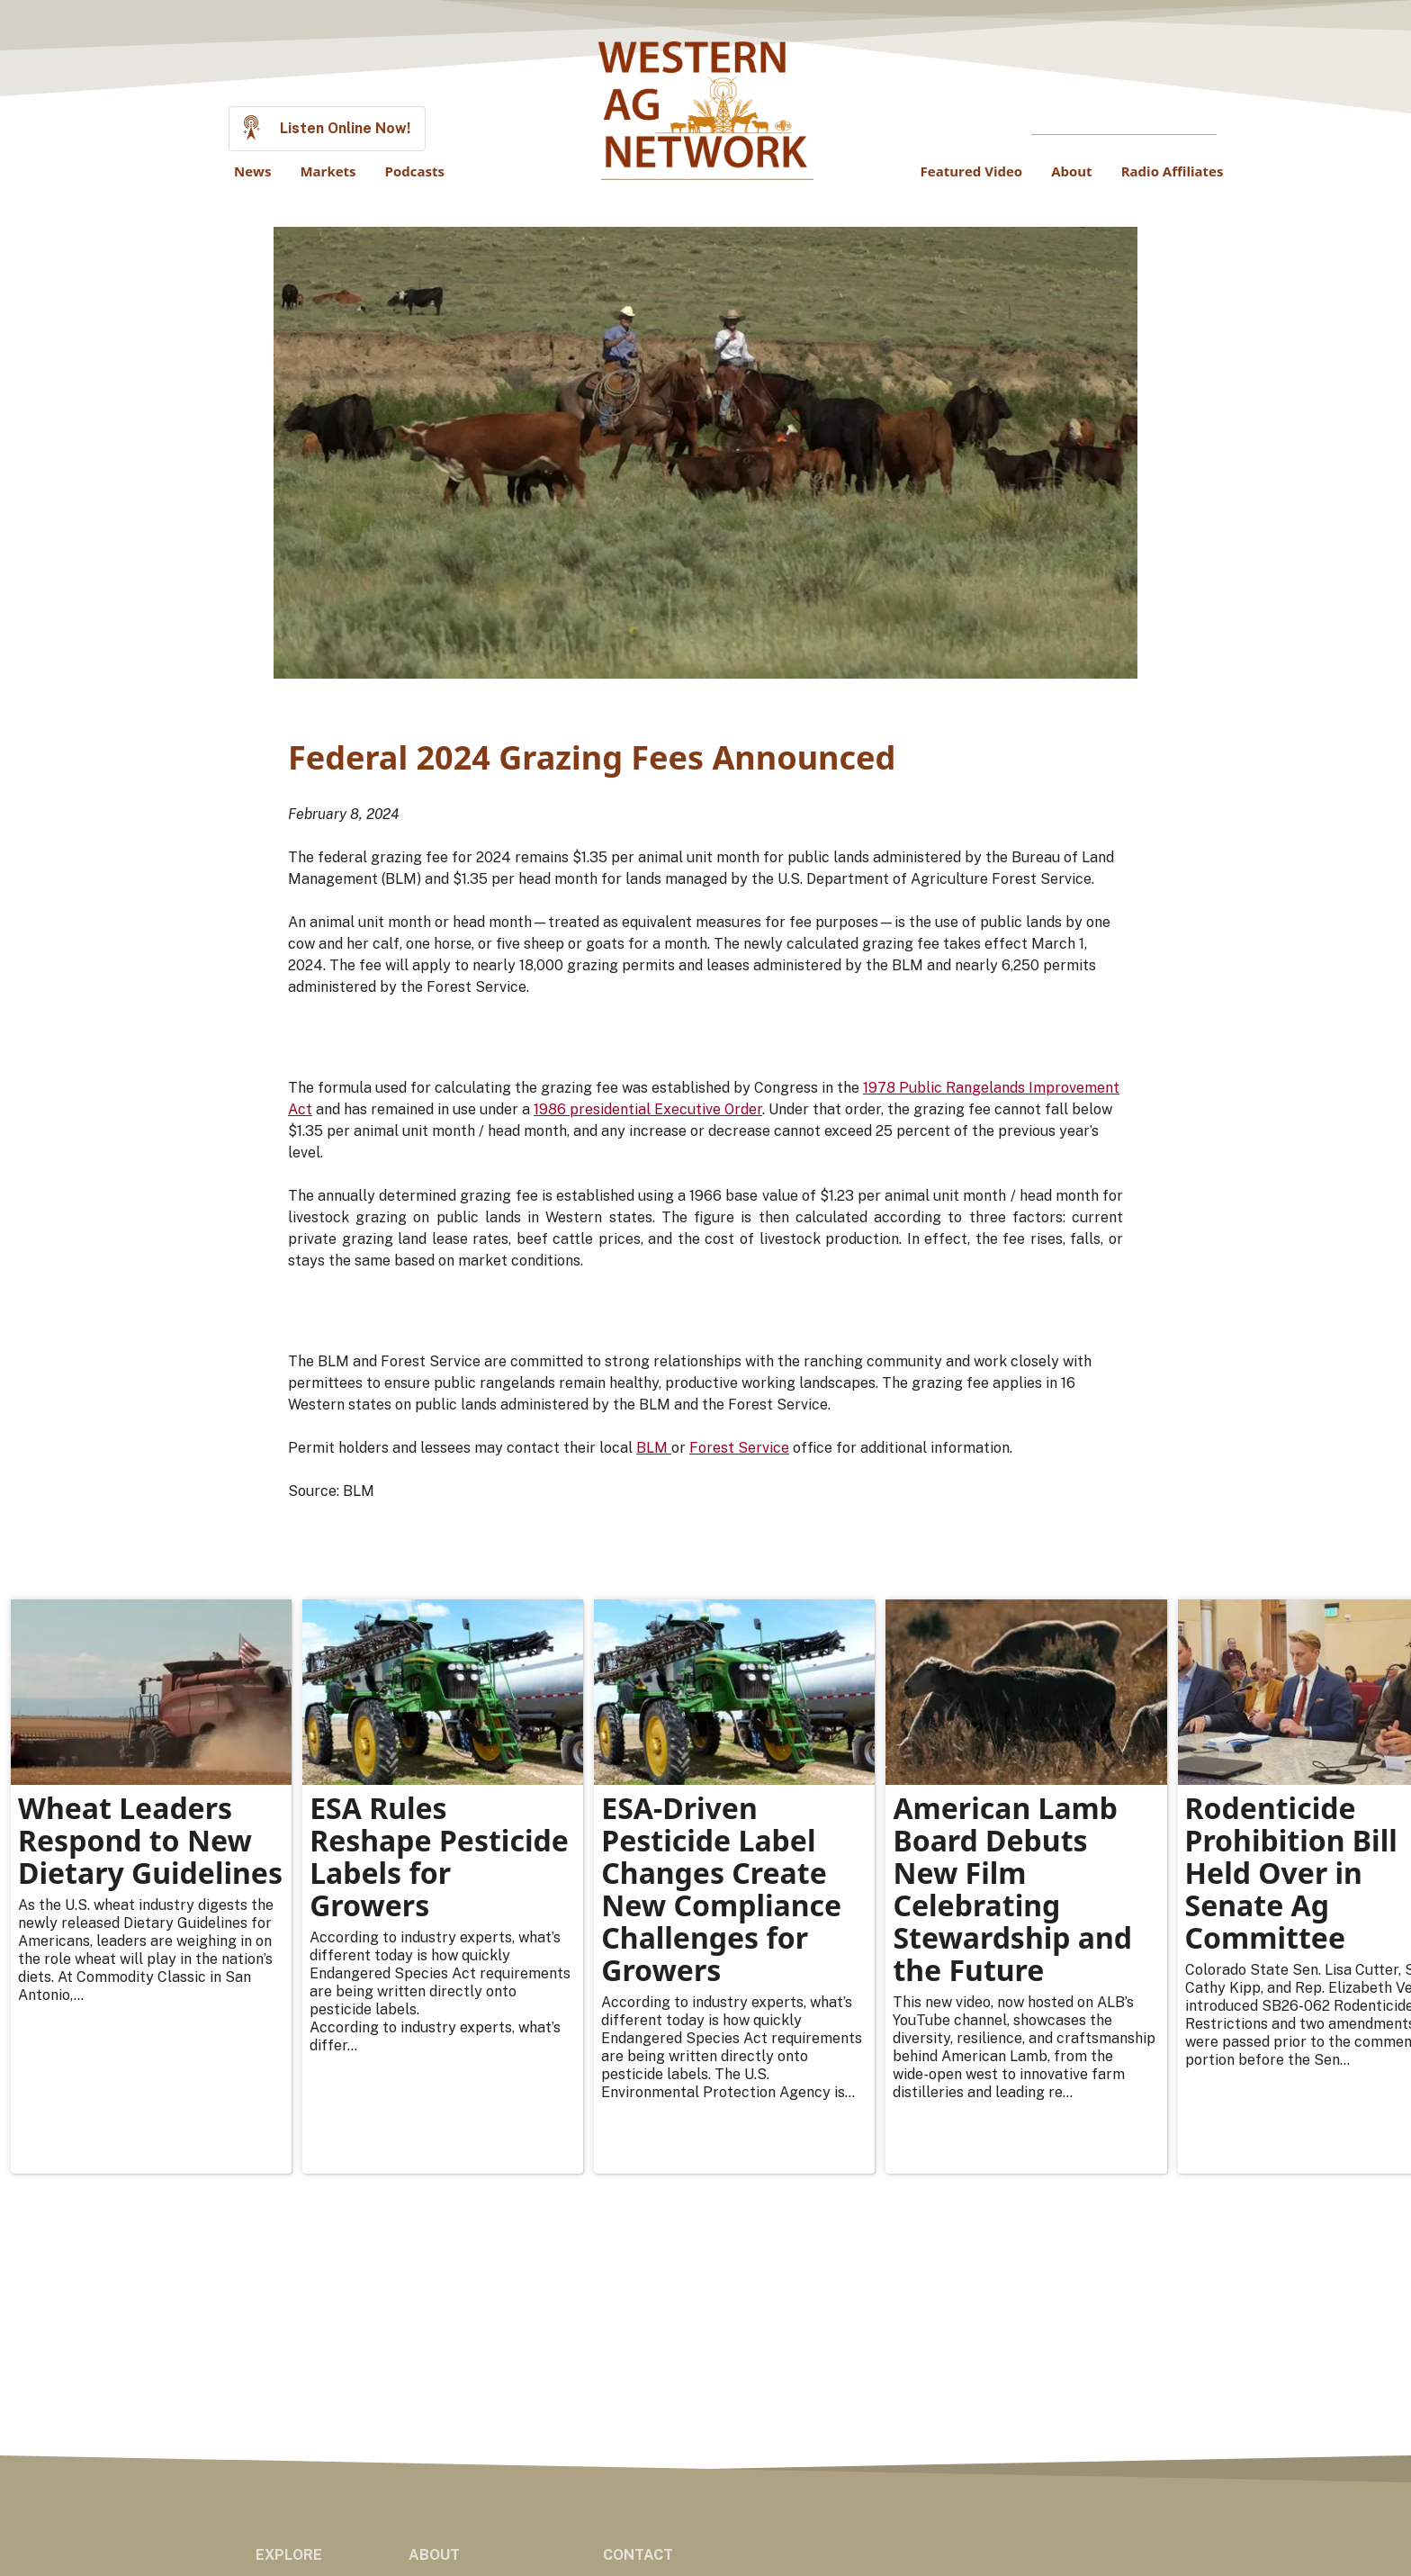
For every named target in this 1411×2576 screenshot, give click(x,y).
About (1071, 171)
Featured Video (972, 171)
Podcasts (415, 171)
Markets (327, 171)
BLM (653, 1447)
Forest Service (739, 1447)
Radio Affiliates (1172, 171)
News (252, 171)
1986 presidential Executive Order (648, 1109)
